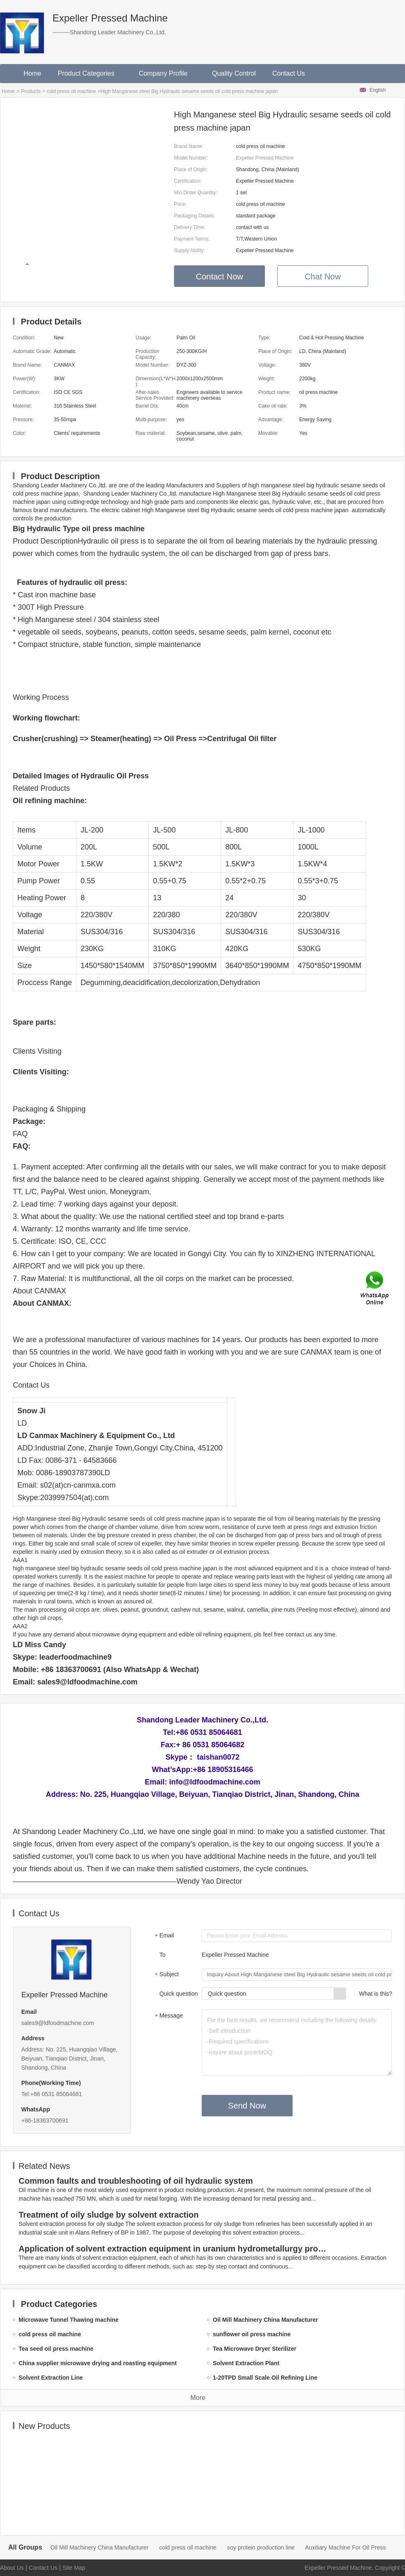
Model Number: (191, 158)
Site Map (73, 2567)
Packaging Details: (194, 216)
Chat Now (323, 276)
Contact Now (219, 276)
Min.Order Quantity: (195, 193)
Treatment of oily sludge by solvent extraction (109, 2214)
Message (168, 2016)
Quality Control (234, 73)
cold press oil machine (71, 91)
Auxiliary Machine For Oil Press (345, 2547)
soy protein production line (261, 2547)
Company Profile (167, 73)
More (198, 2397)
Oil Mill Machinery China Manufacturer (99, 2547)
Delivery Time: (189, 227)
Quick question (179, 1993)
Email (163, 1936)
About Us (12, 2567)
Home (32, 73)
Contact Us (288, 73)
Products (30, 91)
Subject (166, 1975)
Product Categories (90, 73)
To (163, 1954)
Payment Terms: (192, 239)
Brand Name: (188, 146)
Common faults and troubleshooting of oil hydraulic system (136, 2180)
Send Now (247, 2105)
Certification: (188, 181)
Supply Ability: (189, 250)
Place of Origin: (191, 169)
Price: (180, 204)
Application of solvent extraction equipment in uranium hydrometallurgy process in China (174, 2248)
